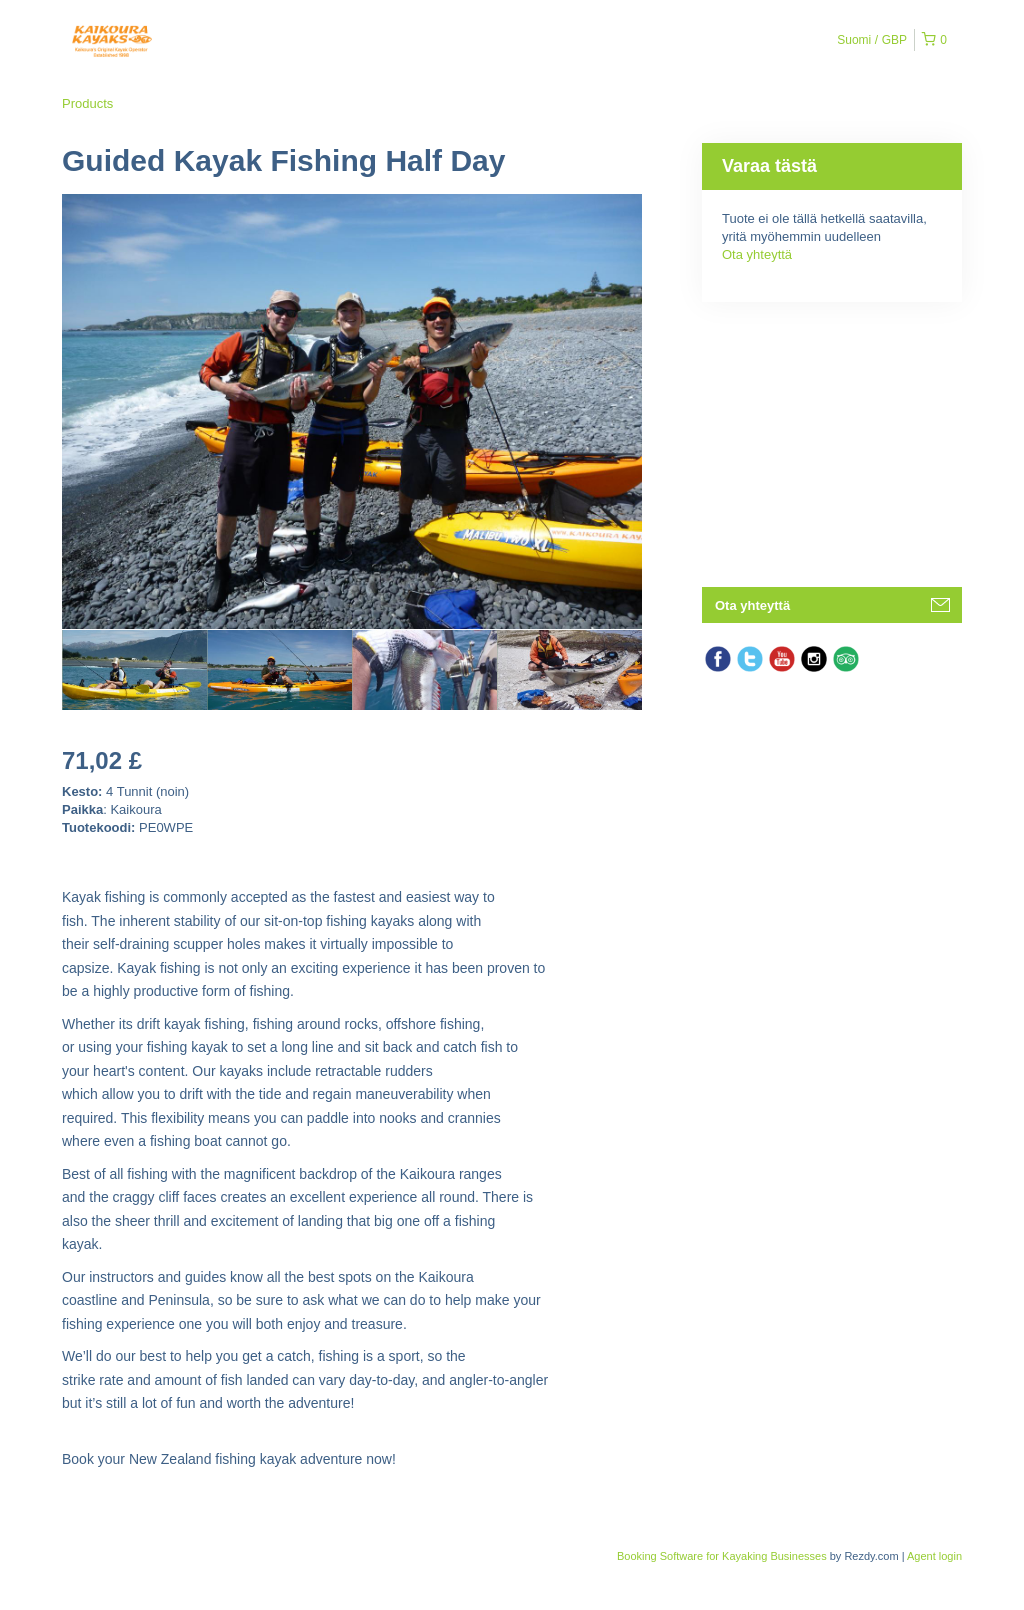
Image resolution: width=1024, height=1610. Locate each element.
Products (87, 103)
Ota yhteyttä (757, 254)
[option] (134, 670)
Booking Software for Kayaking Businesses (723, 1556)
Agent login (934, 1556)
